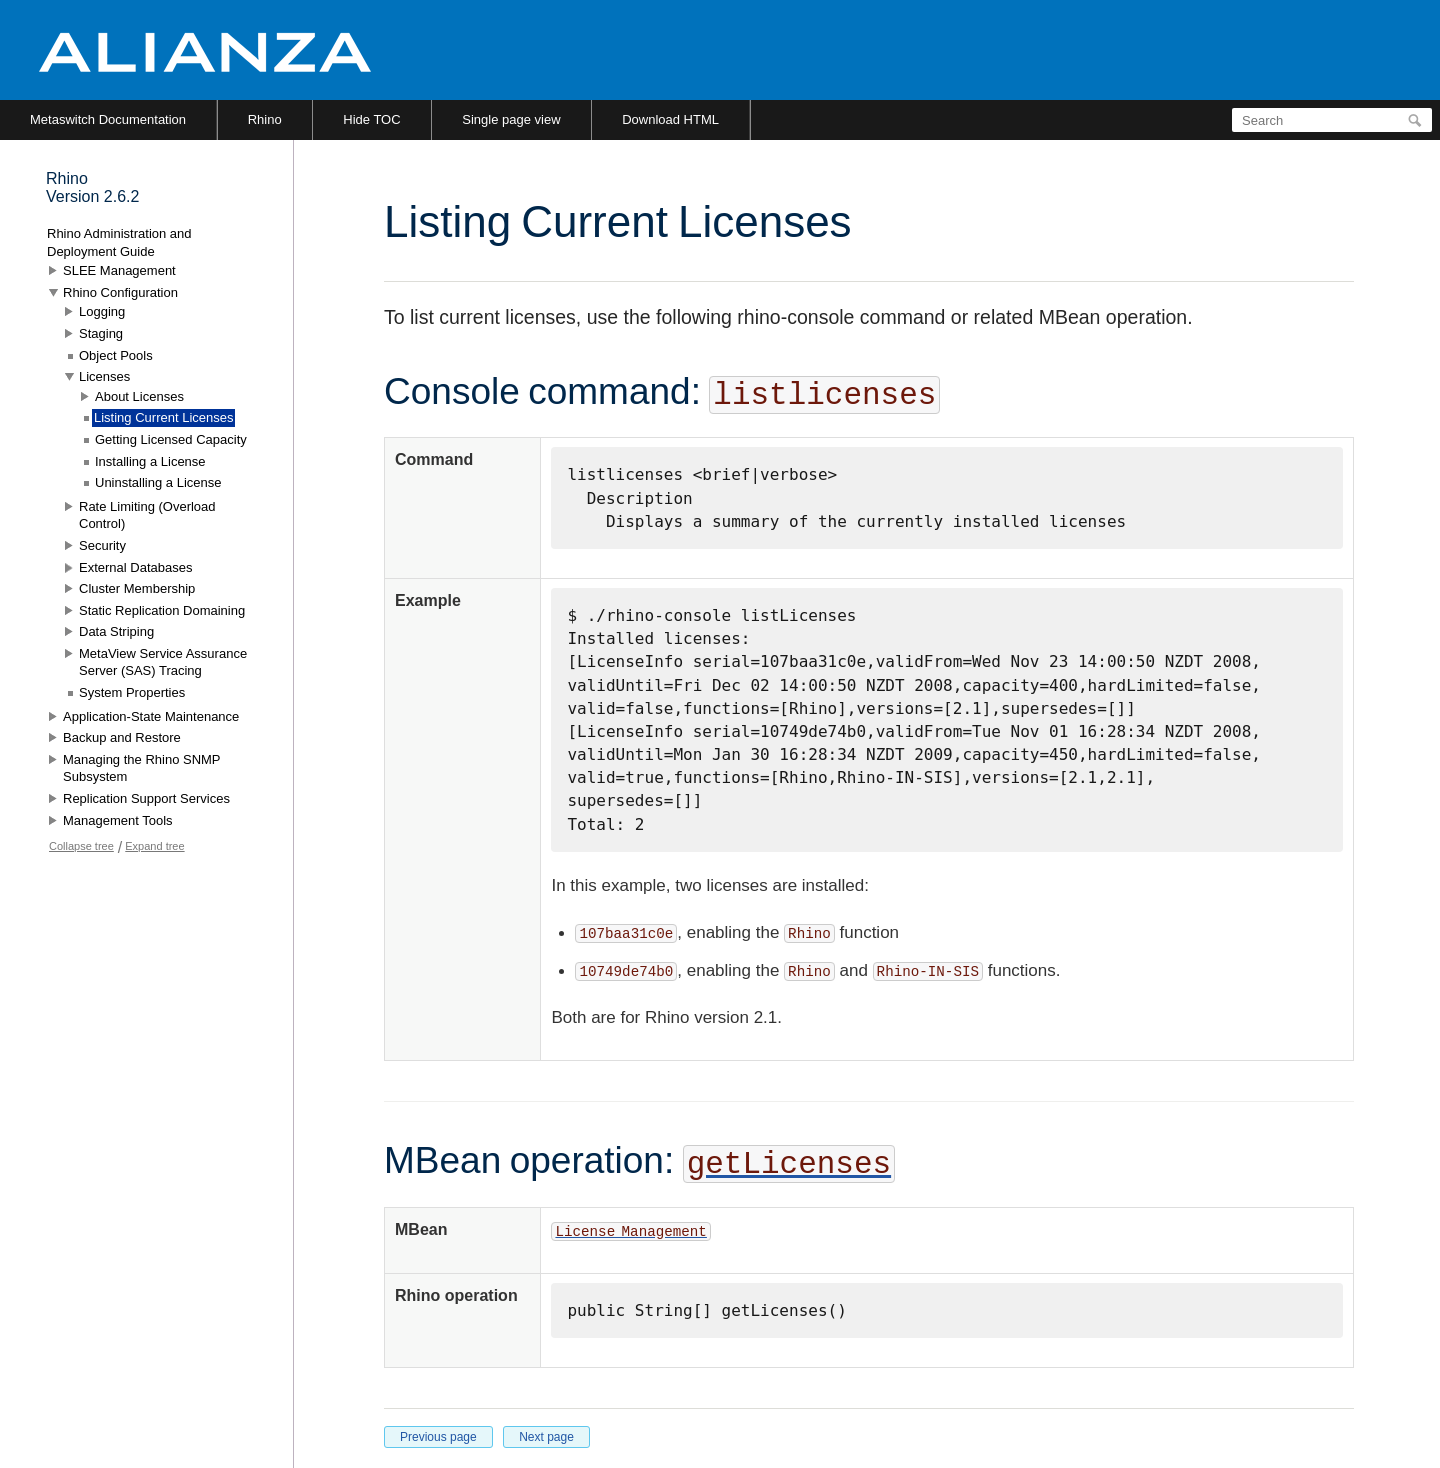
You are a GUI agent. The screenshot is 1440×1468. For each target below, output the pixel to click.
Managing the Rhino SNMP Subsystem (141, 768)
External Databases (135, 567)
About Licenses (139, 396)
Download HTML (670, 119)
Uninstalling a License (158, 482)
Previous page (438, 1437)
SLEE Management (119, 270)
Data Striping (116, 631)
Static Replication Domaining (162, 610)
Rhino (265, 119)
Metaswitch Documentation (108, 119)
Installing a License (150, 461)
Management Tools (118, 820)
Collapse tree (81, 846)
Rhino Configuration (120, 292)
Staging (101, 333)
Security (102, 545)
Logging (102, 311)
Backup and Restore (122, 737)
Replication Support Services (146, 798)
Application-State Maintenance (151, 716)
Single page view (511, 119)
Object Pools (116, 355)
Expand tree (154, 846)
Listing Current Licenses (163, 417)
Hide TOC (371, 119)
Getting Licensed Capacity (171, 439)
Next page (546, 1437)
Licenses (104, 376)
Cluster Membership (137, 588)
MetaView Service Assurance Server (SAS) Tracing (163, 662)
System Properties (132, 692)
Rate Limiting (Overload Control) (147, 515)
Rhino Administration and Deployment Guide (119, 242)
